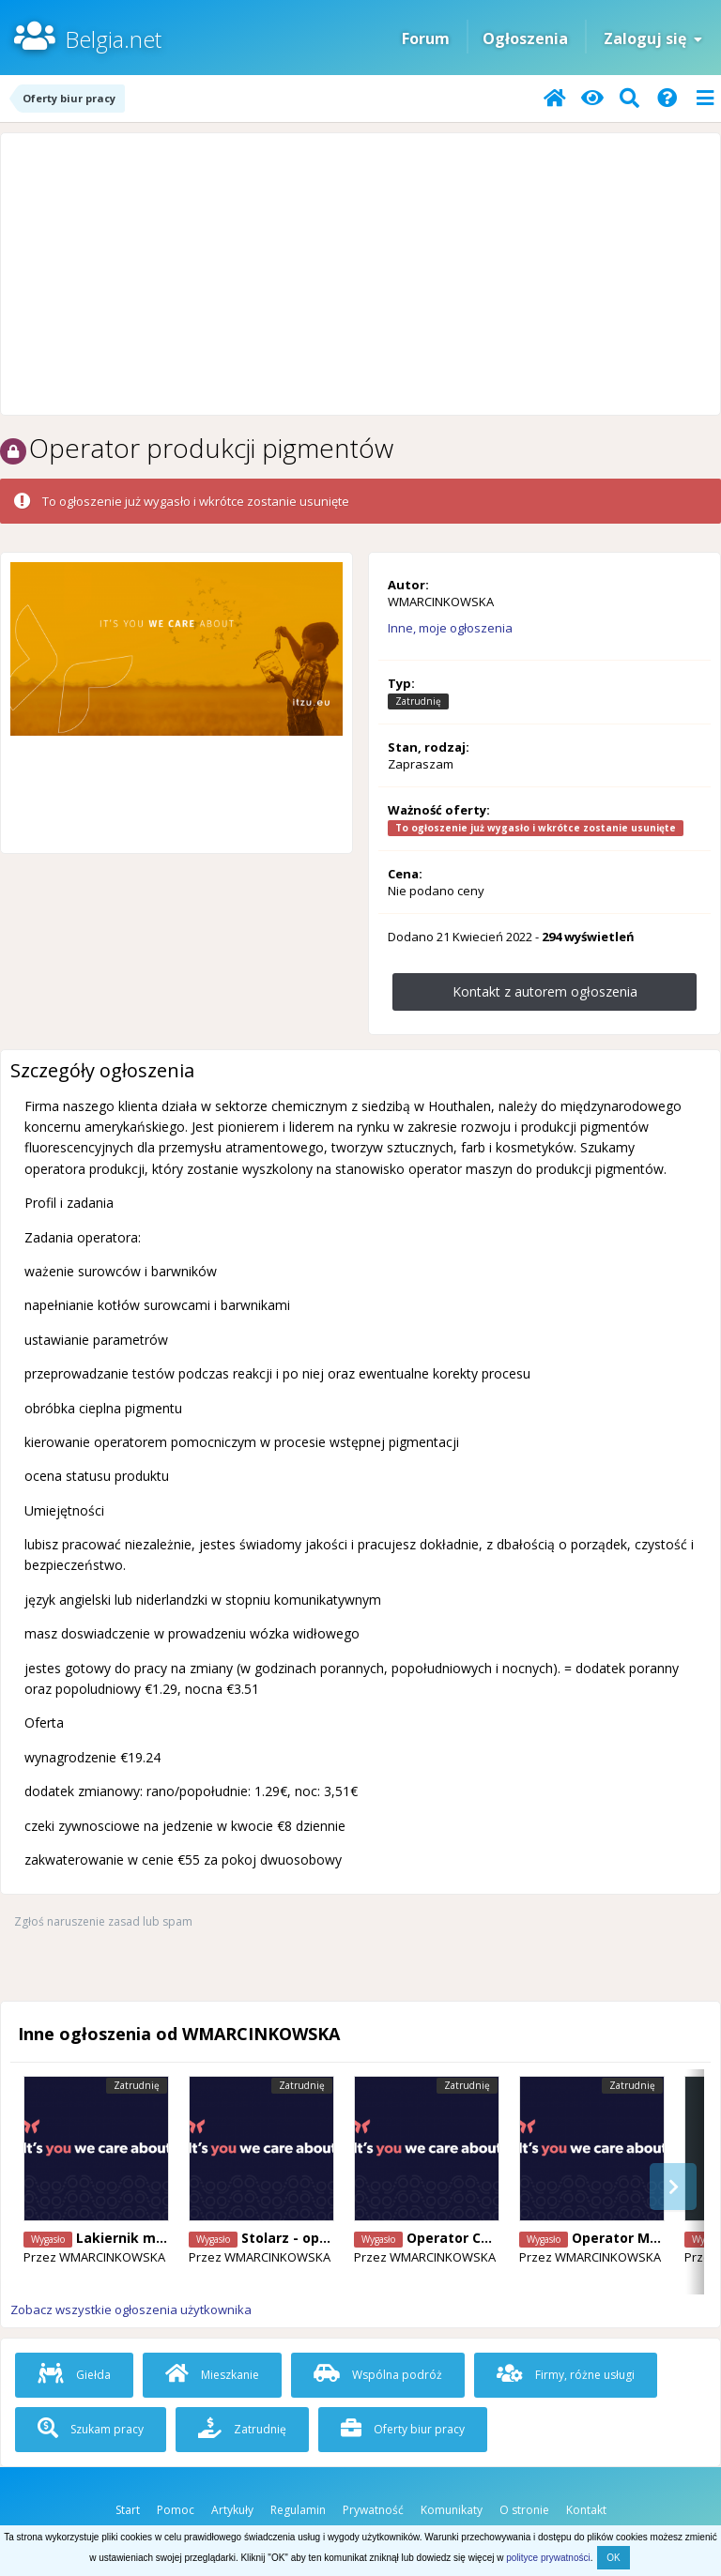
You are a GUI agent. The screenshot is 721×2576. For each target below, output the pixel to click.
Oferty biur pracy (403, 2429)
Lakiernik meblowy (140, 2238)
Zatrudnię (242, 2429)
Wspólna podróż (378, 2375)
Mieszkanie (212, 2375)
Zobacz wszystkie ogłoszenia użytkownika (131, 2309)
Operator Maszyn (630, 2238)
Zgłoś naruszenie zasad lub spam (103, 1921)
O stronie (524, 2510)
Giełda (74, 2375)
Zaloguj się (653, 38)
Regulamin (298, 2510)
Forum (426, 38)
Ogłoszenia (525, 38)
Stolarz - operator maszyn (330, 2238)
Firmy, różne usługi (566, 2375)
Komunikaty (452, 2510)
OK (613, 2558)
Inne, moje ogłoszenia (450, 627)
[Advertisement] (360, 274)
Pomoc (175, 2510)
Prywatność (373, 2510)
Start (127, 2510)
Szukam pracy (91, 2429)
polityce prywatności (548, 2558)
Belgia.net (113, 38)
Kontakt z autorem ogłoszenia (545, 991)
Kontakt (586, 2510)
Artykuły (232, 2510)
